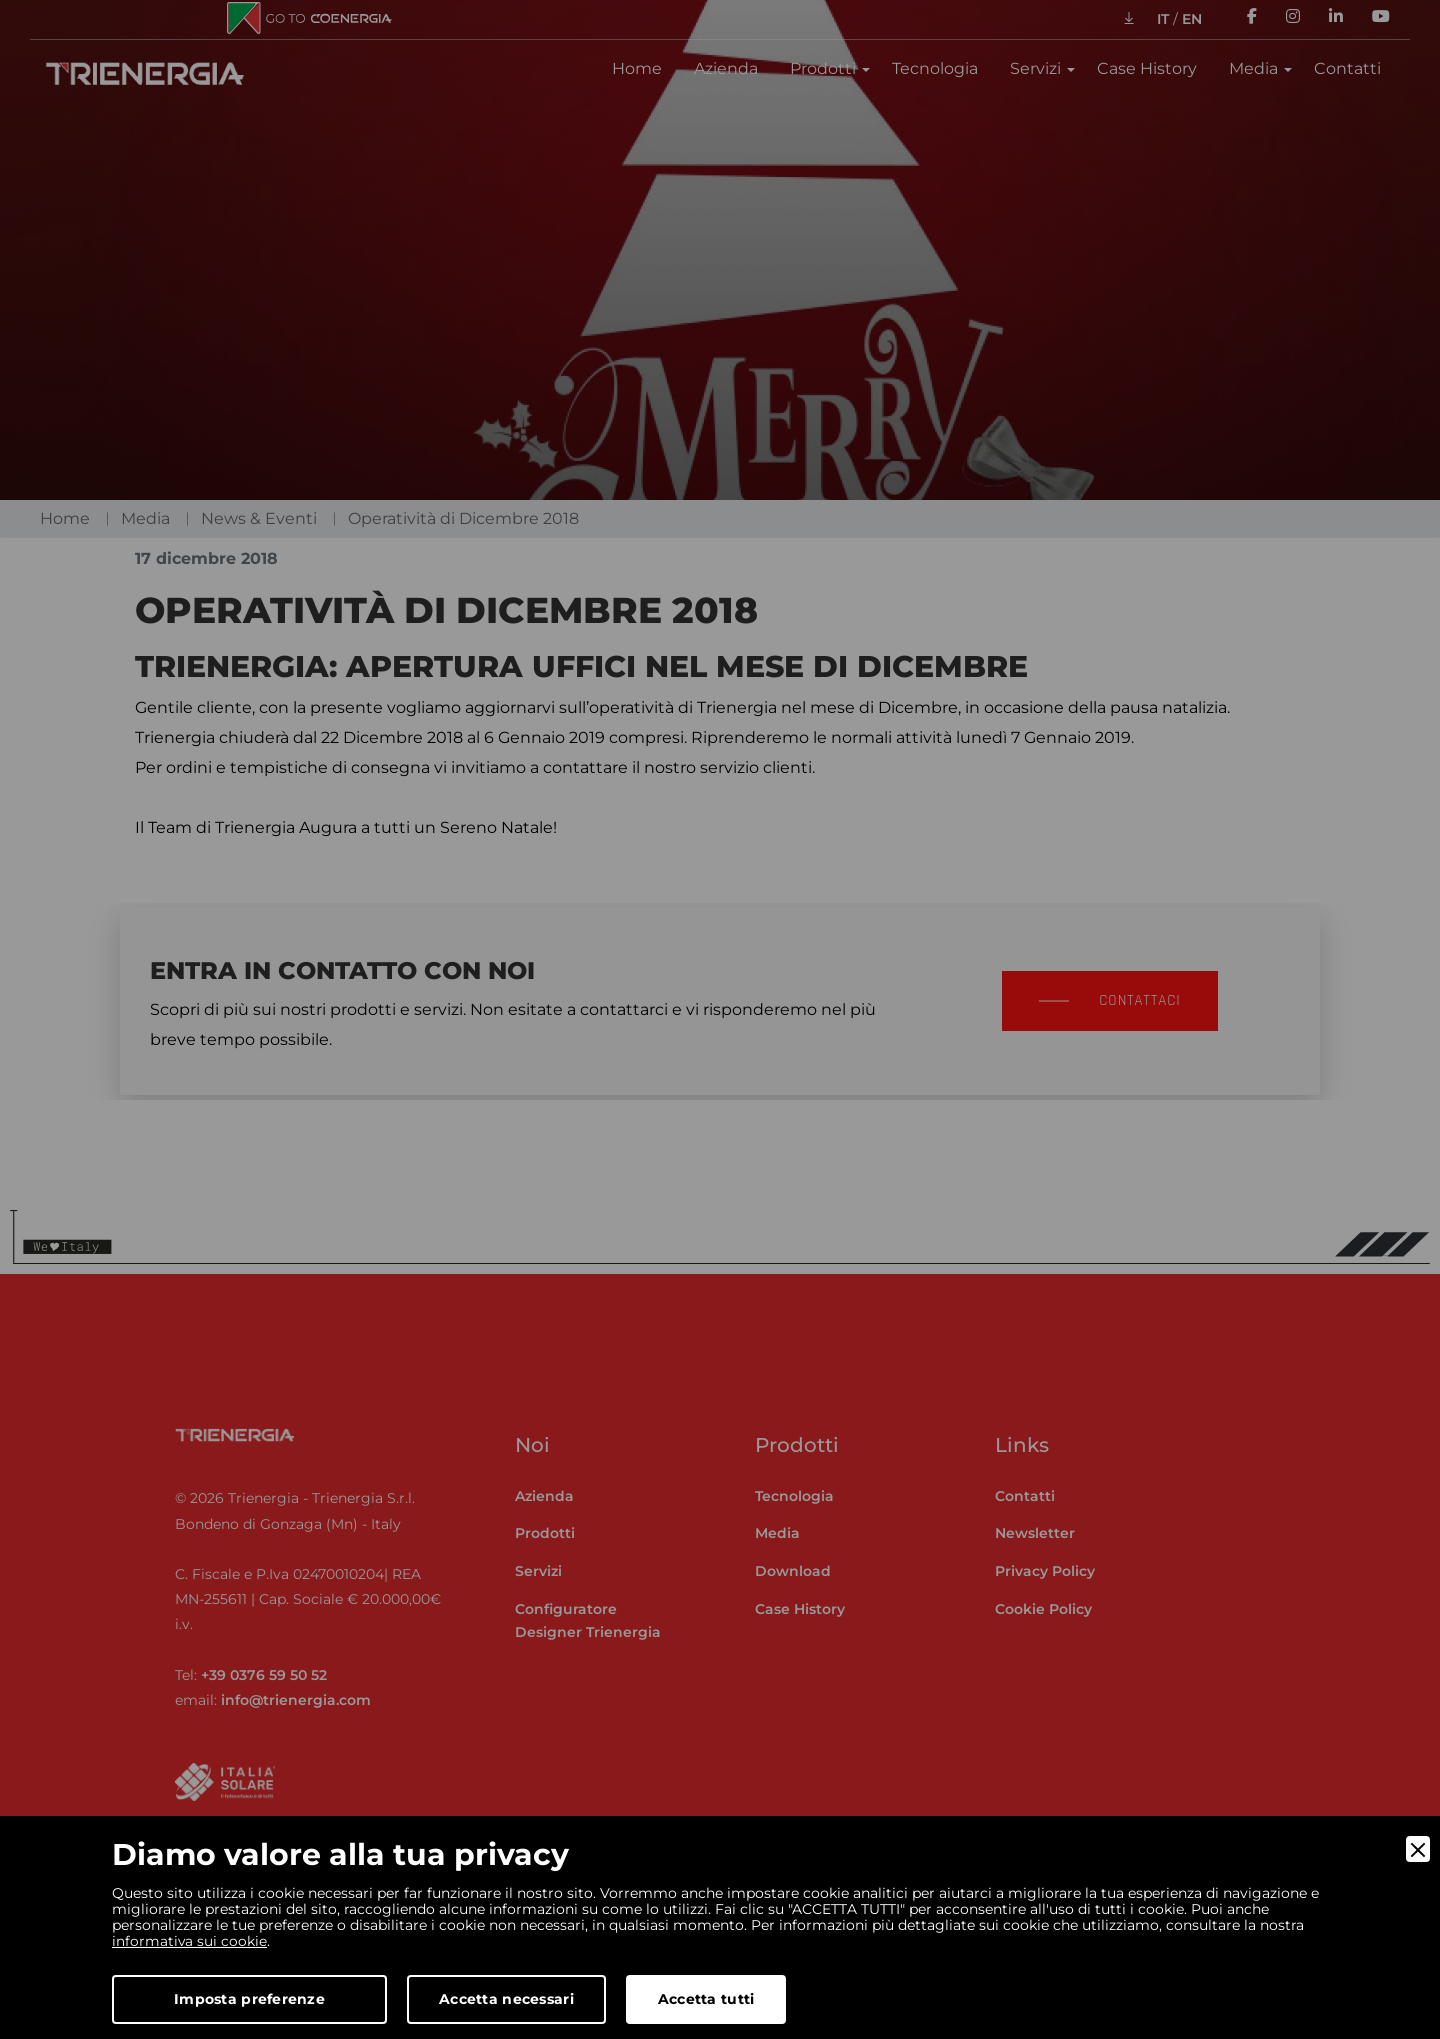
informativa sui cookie (190, 1941)
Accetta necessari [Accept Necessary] (506, 1999)
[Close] (1418, 1849)
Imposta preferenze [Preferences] (249, 1999)
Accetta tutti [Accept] (706, 1999)
